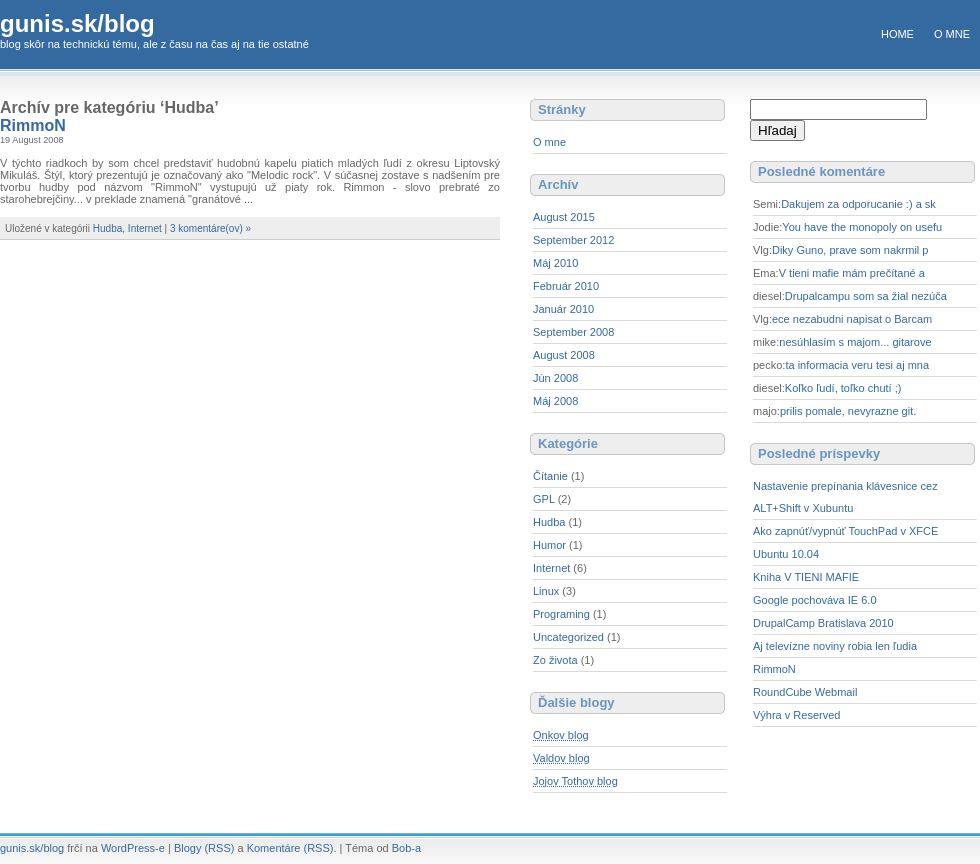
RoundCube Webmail (805, 692)
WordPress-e (133, 848)
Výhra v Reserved (796, 715)
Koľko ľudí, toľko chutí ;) (843, 388)
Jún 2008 (555, 378)
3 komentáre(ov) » (210, 228)
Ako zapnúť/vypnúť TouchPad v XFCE (845, 531)
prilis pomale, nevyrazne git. (848, 411)
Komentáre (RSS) (290, 848)
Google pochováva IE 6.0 (815, 600)
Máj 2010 (555, 263)
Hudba (107, 228)
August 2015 (564, 217)
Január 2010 (563, 309)
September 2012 (573, 240)
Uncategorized (568, 637)
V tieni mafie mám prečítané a (852, 273)
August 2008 (564, 355)
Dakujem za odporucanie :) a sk (858, 204)
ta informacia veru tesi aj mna (857, 365)
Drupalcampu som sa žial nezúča (866, 296)
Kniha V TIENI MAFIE (806, 577)
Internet (145, 228)
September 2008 (573, 332)
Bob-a (406, 848)
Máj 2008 (555, 401)
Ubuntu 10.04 (786, 554)
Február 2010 (566, 286)
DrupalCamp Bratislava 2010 (823, 623)
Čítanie (550, 476)
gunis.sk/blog (77, 23)
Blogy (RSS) (204, 848)
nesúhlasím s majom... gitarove (855, 342)
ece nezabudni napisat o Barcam (852, 319)
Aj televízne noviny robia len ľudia (835, 646)
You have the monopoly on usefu (862, 227)
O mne (952, 34)
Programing (561, 614)
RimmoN (33, 125)
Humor (549, 545)
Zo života (555, 660)
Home (897, 34)
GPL (544, 499)
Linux (546, 591)
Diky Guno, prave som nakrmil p (850, 250)
